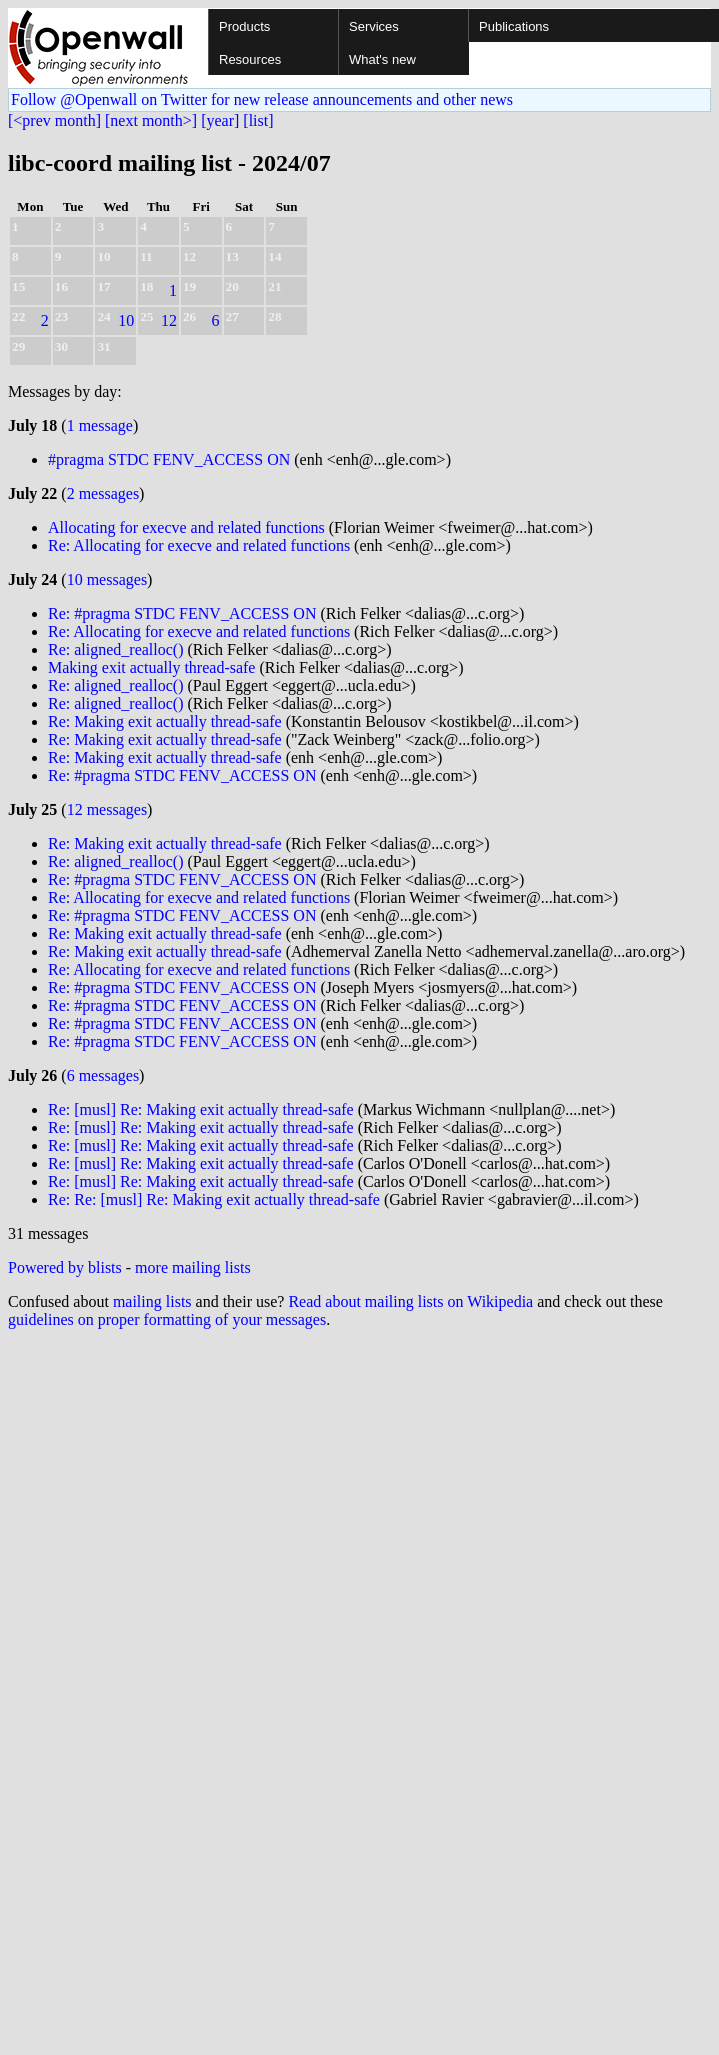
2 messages (103, 493)
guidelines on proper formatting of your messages (167, 1319)
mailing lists (152, 1301)
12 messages (107, 809)
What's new (382, 59)
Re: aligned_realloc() (116, 649)
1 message (100, 425)
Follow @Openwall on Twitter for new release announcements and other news (262, 99)
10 (126, 320)
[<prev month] (54, 120)
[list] (258, 120)
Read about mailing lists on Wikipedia (410, 1301)
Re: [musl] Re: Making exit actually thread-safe (201, 1109)
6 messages (103, 1075)
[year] (220, 120)
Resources (250, 59)
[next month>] (151, 120)
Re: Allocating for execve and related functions (199, 545)
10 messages (107, 579)
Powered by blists (65, 1267)
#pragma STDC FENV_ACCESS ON (169, 459)
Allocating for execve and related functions (186, 527)
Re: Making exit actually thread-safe (165, 721)
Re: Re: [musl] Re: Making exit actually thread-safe (214, 1199)
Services (374, 26)
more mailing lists (193, 1267)
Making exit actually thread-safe (151, 667)
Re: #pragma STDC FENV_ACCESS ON (182, 613)
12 (169, 320)
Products (244, 26)
